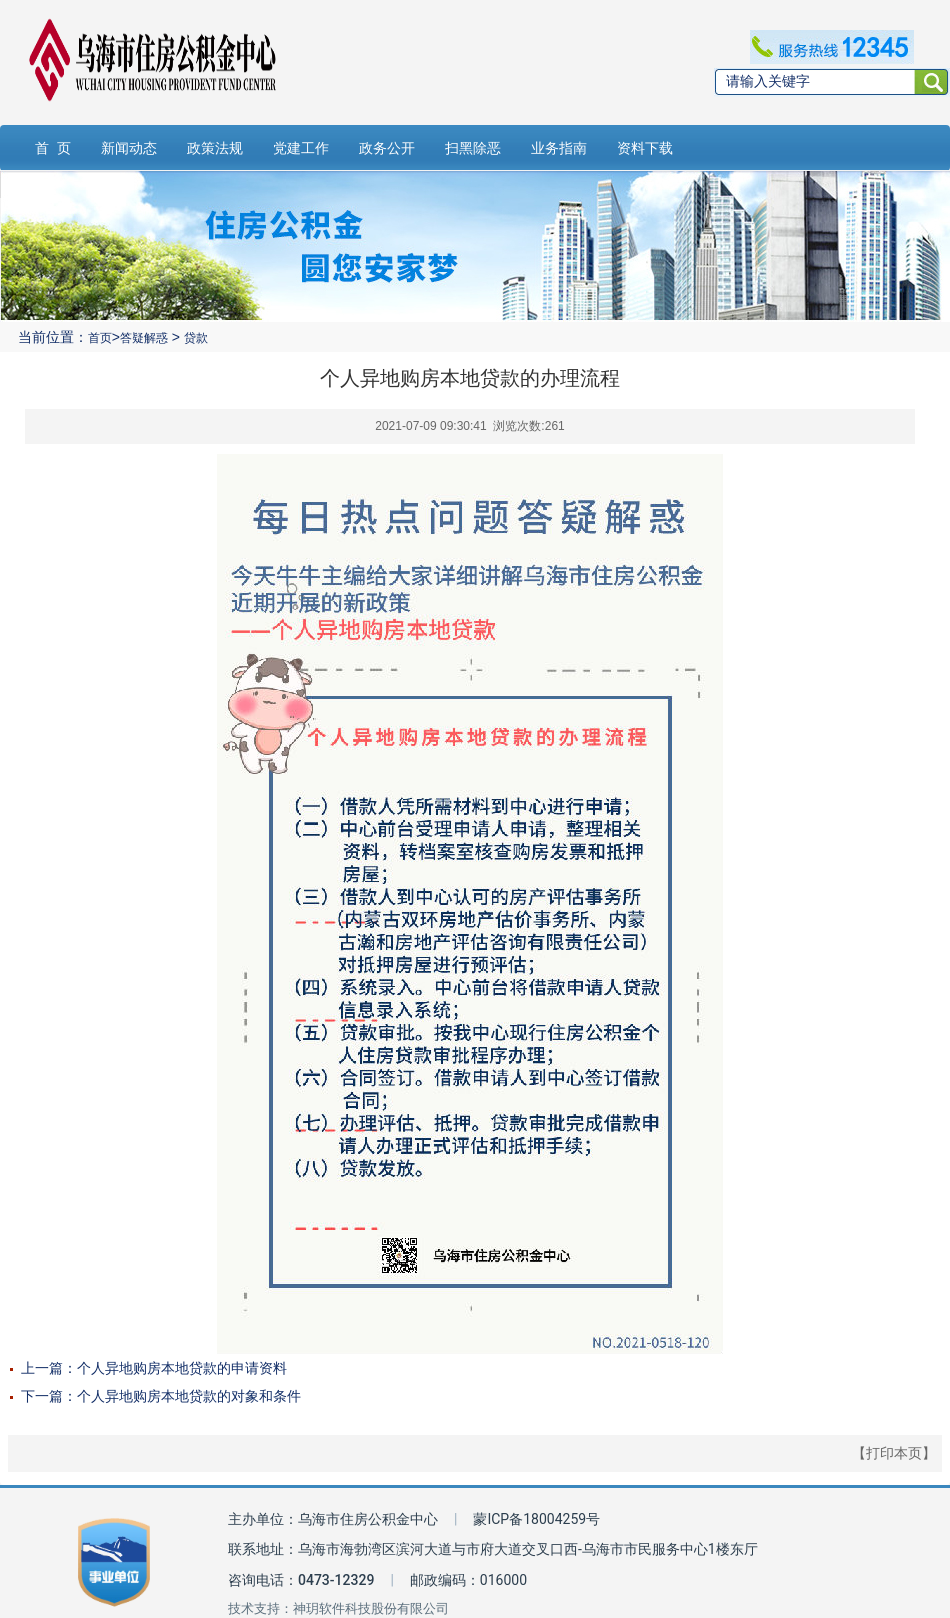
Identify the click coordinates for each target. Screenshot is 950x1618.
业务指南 (559, 148)
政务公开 (387, 148)
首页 (100, 338)
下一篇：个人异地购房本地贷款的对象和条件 (161, 1396)
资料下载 (645, 148)
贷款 (196, 338)
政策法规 (215, 148)
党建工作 (301, 148)
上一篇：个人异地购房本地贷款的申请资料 (154, 1368)
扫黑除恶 (473, 148)
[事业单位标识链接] (114, 1563)
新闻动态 (129, 148)
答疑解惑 (144, 338)
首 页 (53, 148)
